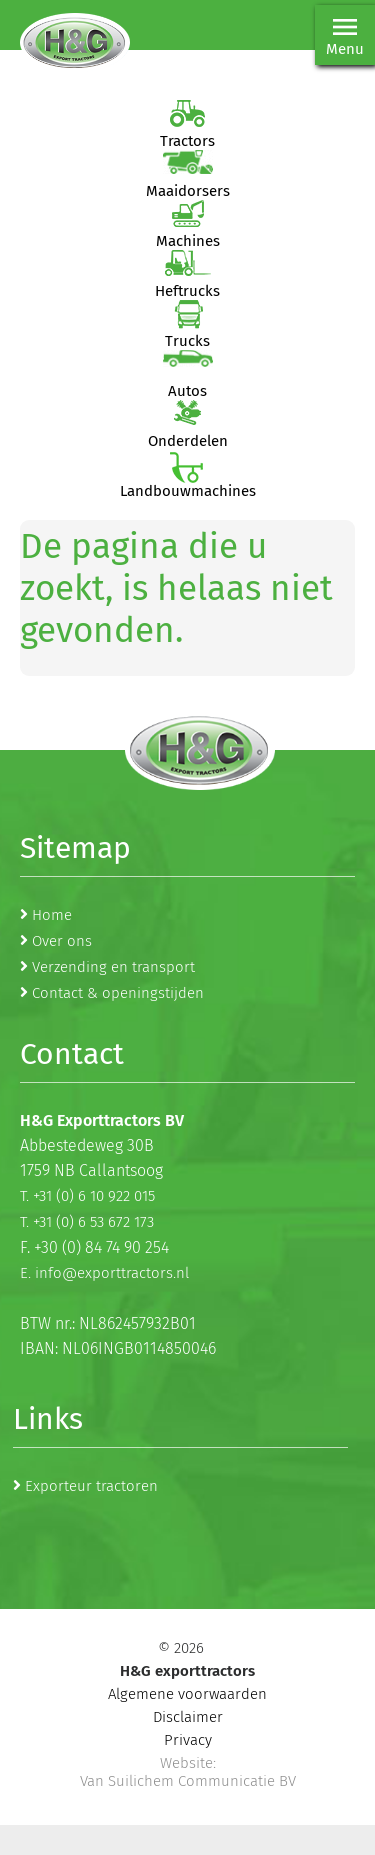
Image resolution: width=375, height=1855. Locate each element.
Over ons (62, 941)
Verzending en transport (113, 967)
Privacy (188, 1740)
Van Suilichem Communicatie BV (188, 1781)
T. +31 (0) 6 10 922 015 (87, 1196)
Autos (187, 391)
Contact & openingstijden (118, 993)
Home (52, 915)
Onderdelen (188, 441)
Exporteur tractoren (91, 1486)
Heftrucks (187, 291)
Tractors (187, 141)
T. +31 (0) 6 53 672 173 (87, 1222)
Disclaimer (188, 1717)
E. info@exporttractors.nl (104, 1273)
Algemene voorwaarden (187, 1694)
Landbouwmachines (188, 491)
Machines (188, 241)
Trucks (187, 341)
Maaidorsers (188, 191)
